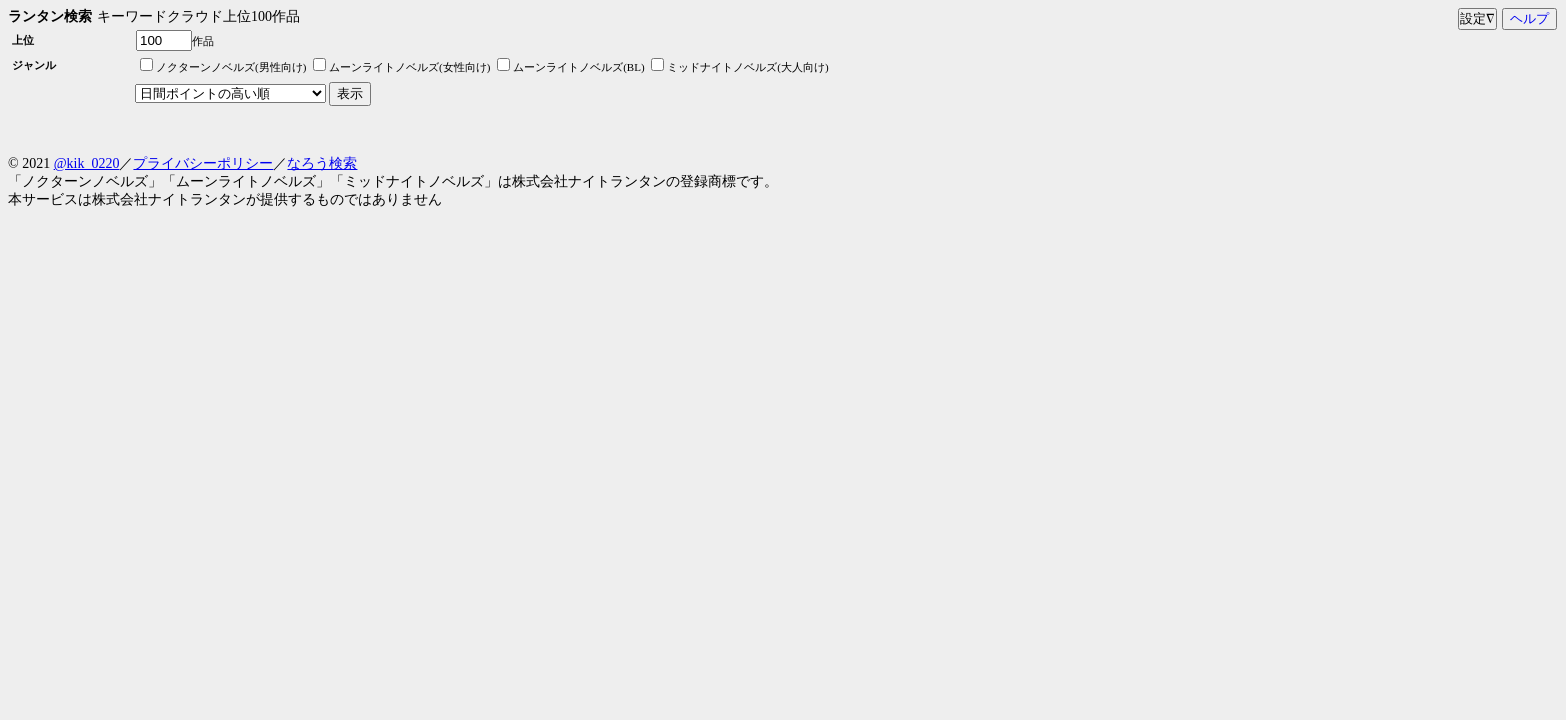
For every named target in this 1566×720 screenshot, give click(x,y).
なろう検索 (322, 163)
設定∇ (1477, 18)
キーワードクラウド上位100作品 (198, 16)
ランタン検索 (50, 16)
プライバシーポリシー (203, 163)
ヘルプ (1529, 18)
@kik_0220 (87, 163)
